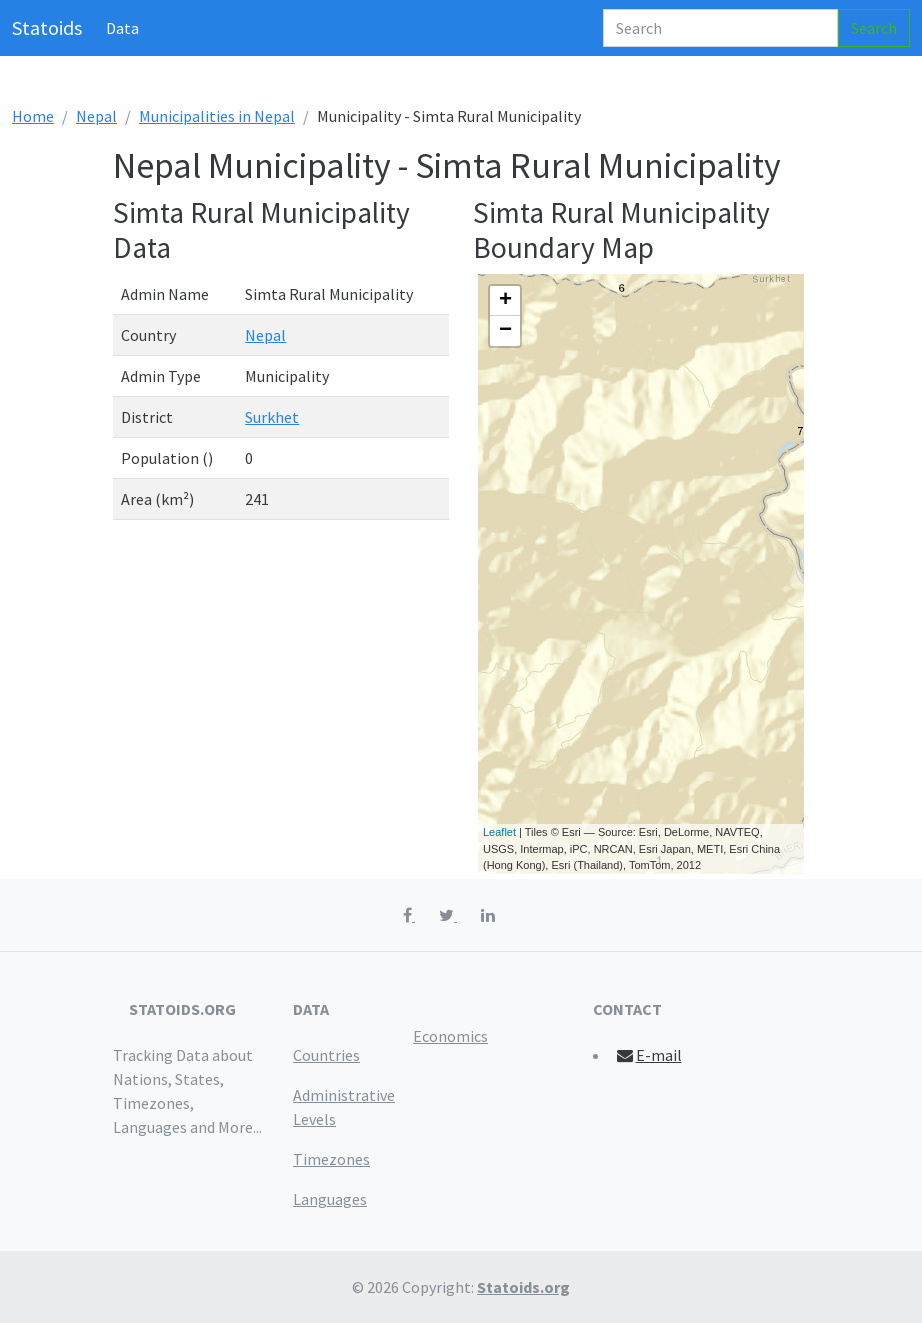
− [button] (505, 331)
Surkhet (272, 417)
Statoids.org (523, 1287)
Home (33, 116)
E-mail (648, 1055)
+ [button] (505, 301)
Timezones (331, 1159)
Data (122, 28)
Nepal (96, 116)
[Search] (720, 28)
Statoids (47, 27)
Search (874, 28)
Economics (450, 1036)
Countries (326, 1055)
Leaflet (499, 832)
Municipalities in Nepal (217, 116)
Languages (330, 1199)
